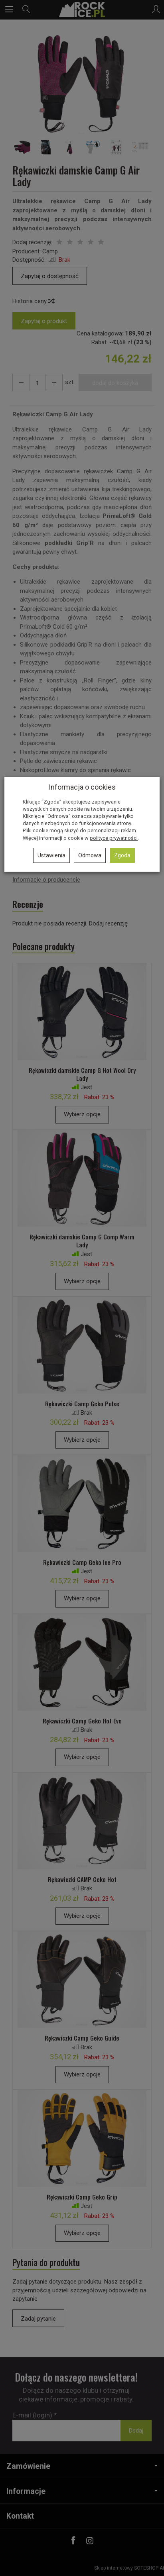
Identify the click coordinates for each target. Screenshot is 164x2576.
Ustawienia (51, 855)
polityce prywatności (114, 838)
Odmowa (89, 855)
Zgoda (122, 855)
